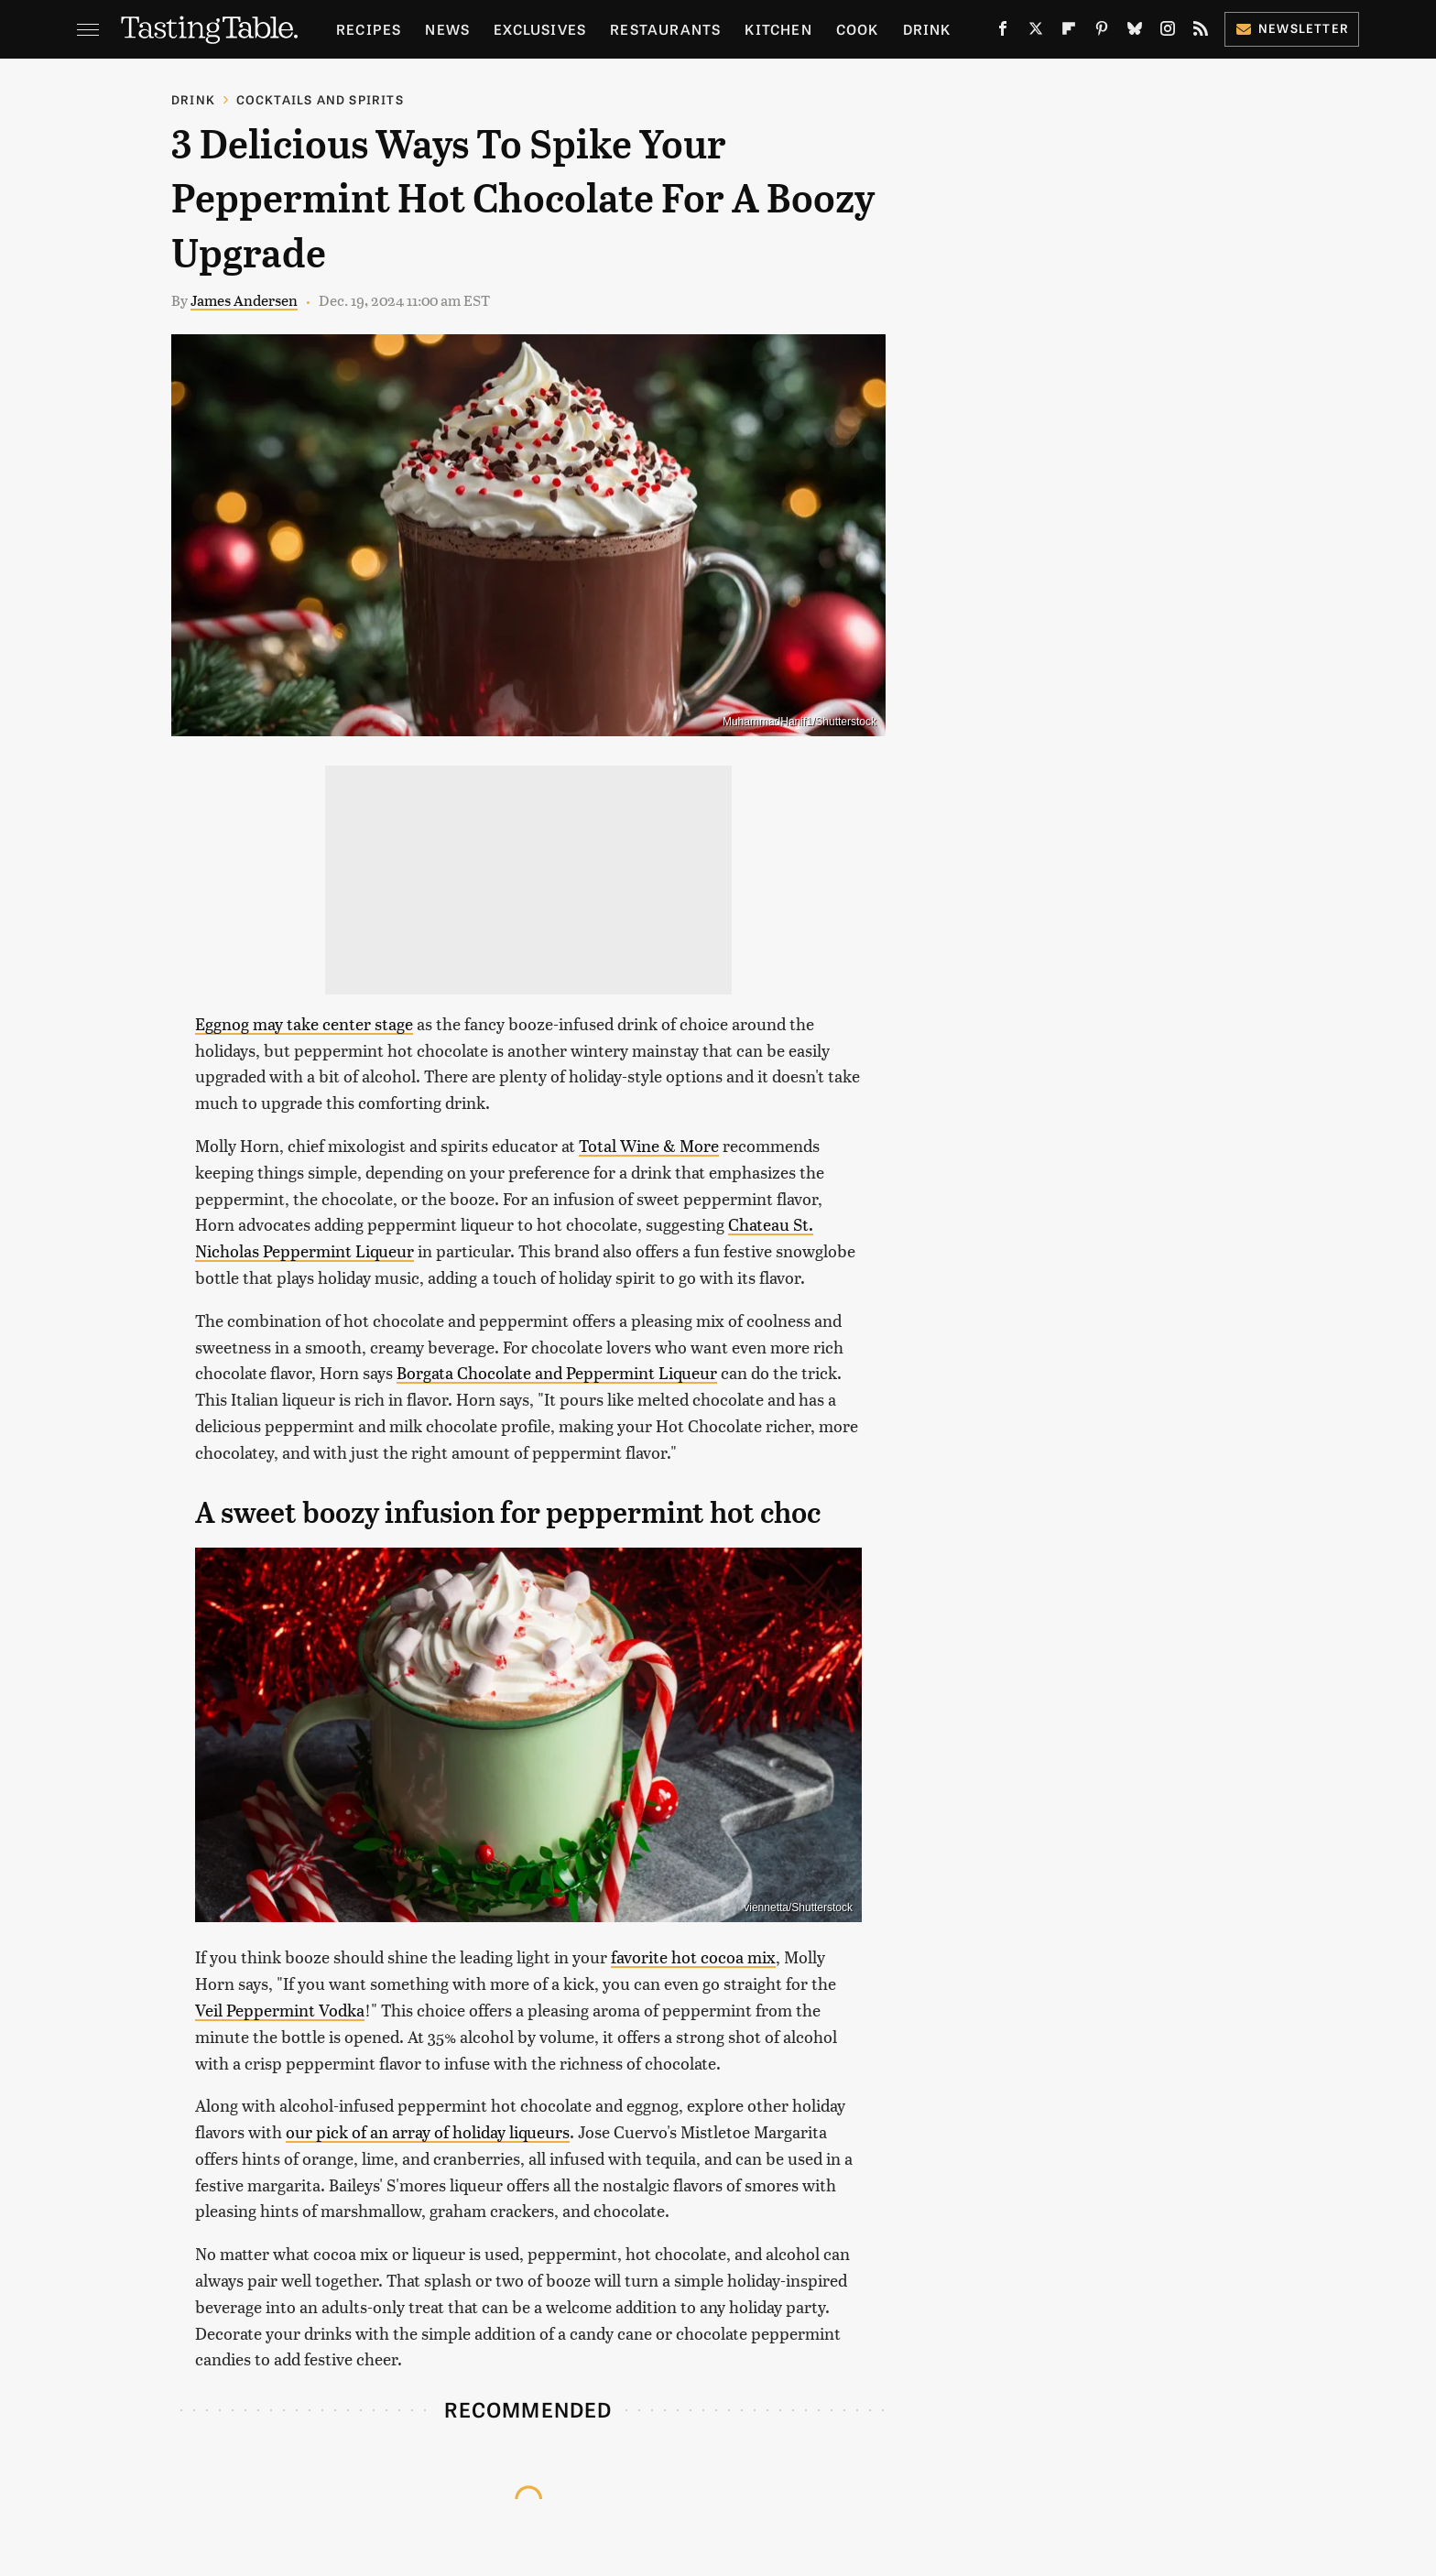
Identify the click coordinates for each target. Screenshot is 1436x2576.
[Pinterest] (1102, 32)
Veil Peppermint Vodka (279, 2009)
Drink (927, 28)
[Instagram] (1168, 32)
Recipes (368, 28)
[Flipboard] (1069, 32)
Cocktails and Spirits (320, 99)
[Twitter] (1036, 32)
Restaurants (665, 28)
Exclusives (540, 28)
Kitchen (778, 28)
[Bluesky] (1135, 32)
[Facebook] (1003, 32)
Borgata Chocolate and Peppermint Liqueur (557, 1372)
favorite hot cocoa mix (693, 1956)
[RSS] (1200, 32)
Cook (857, 28)
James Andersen (244, 299)
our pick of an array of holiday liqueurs (428, 2131)
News (447, 28)
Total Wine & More (649, 1145)
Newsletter (1292, 28)
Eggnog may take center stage (304, 1023)
